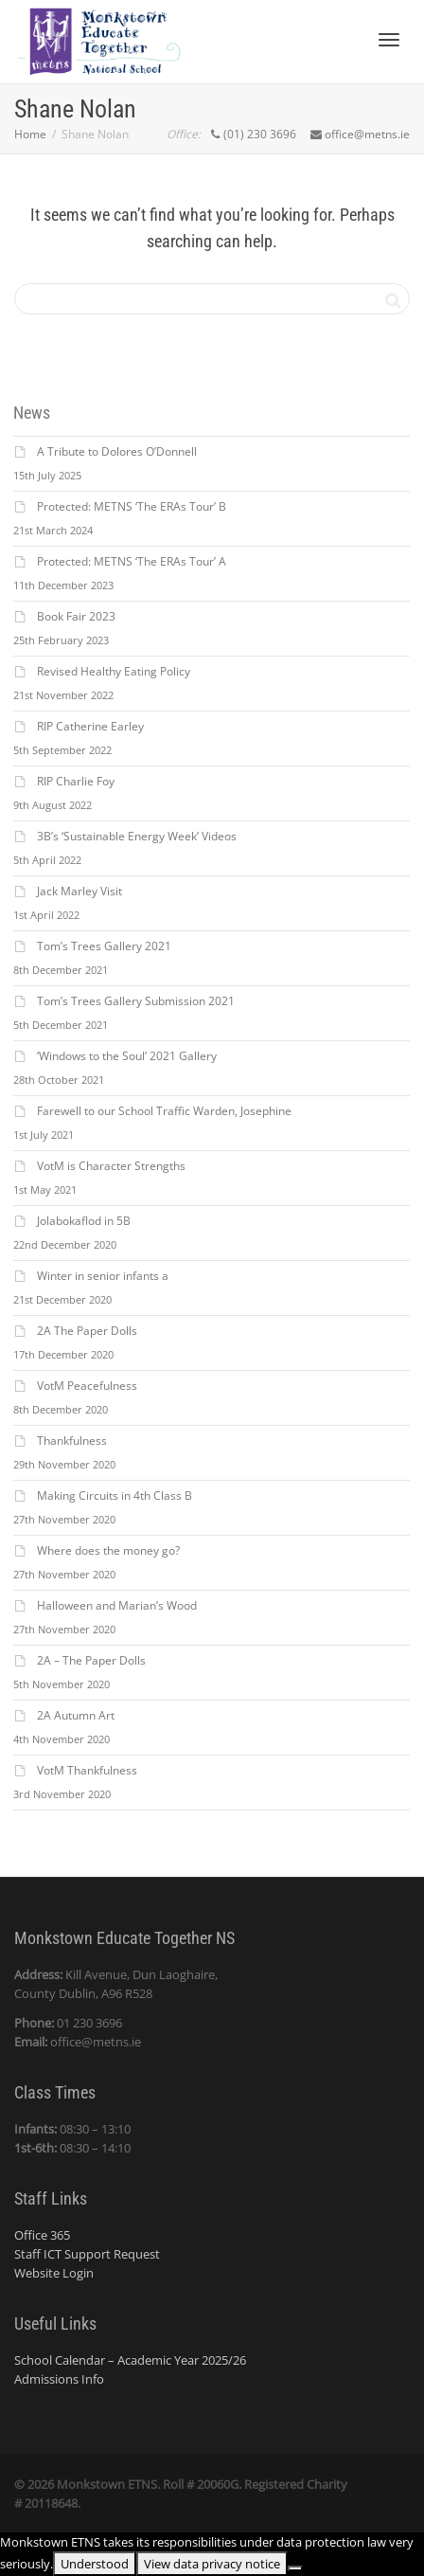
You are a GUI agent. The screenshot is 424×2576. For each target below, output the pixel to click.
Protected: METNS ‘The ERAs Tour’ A (131, 561)
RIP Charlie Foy (76, 781)
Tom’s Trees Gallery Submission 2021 (136, 1001)
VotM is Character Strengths (111, 1166)
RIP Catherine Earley (90, 726)
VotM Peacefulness (87, 1386)
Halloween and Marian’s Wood (117, 1605)
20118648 (51, 2503)
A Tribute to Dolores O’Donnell (117, 451)
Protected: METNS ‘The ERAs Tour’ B (131, 506)
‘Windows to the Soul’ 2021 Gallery (127, 1056)
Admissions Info (59, 2378)
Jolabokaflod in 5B (84, 1221)
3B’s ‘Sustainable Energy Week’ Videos (137, 836)
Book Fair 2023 (76, 616)
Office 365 (42, 2234)
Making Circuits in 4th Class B (114, 1495)
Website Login (54, 2272)
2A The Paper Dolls (87, 1331)
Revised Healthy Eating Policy (113, 671)
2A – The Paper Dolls (91, 1660)
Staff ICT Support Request (87, 2253)
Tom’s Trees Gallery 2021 (104, 946)
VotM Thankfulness (87, 1770)
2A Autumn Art (76, 1715)
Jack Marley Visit (79, 891)
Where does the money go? (108, 1550)
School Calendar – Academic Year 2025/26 (130, 2360)
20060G (217, 2484)
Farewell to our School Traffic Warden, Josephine (164, 1111)
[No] (295, 2568)
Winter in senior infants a (102, 1276)
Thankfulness (72, 1440)
